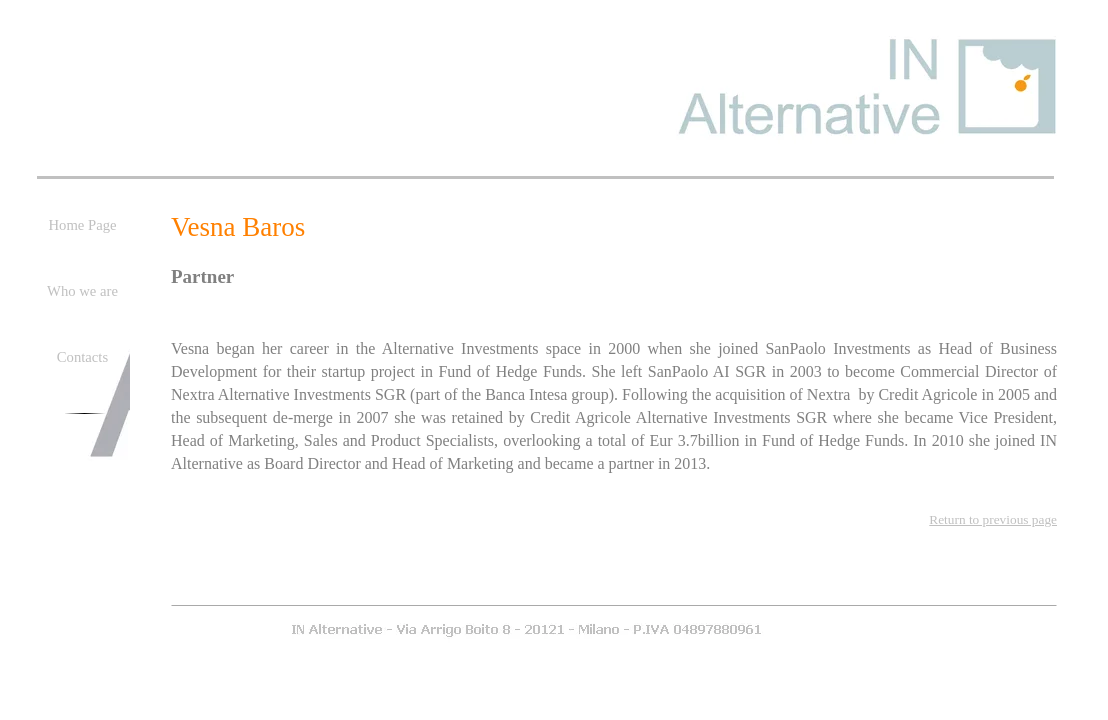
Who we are (574, 595)
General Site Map (704, 595)
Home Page (509, 595)
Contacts (633, 595)
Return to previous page (993, 519)
